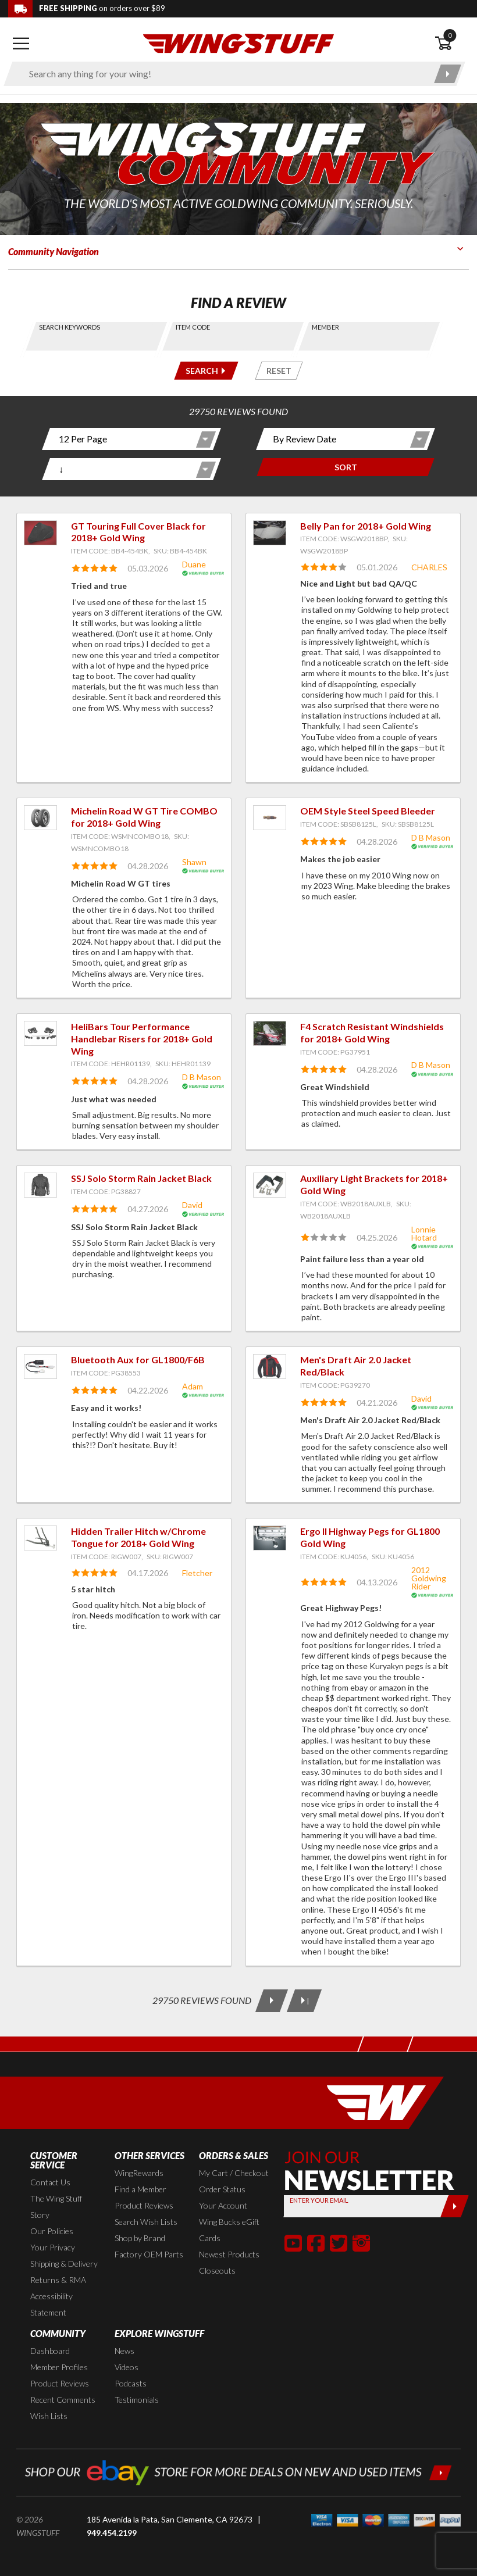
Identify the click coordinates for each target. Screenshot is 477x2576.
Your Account (223, 2205)
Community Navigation (53, 251)
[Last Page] (304, 2000)
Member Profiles (59, 2367)
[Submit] (454, 2206)
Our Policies (51, 2231)
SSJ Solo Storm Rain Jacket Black (141, 1178)
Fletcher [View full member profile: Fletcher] (197, 1573)
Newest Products (229, 2254)
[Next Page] (271, 2000)
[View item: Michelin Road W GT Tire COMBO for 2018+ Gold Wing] (40, 817)
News (124, 2351)
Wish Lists (48, 2416)
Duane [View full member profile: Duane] (194, 564)
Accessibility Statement (51, 2304)
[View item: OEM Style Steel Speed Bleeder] (269, 817)
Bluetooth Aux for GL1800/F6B (138, 1359)
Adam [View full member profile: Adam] (192, 1386)
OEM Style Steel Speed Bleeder (367, 810)
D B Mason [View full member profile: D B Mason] (430, 837)
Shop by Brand (140, 2238)
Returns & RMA (58, 2280)
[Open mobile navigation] (21, 43)
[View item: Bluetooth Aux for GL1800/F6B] (40, 1366)
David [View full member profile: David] (192, 1205)
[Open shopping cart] (452, 43)
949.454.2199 (112, 2533)
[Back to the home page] (238, 43)
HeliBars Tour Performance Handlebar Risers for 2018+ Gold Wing (141, 1038)
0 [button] (449, 35)
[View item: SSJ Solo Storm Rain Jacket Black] (40, 1185)
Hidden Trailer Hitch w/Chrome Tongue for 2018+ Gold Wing (138, 1537)
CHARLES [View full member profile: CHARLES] (429, 567)
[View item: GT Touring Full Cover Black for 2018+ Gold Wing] (40, 532)
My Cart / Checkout (234, 2173)
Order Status (222, 2189)
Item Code (193, 327)
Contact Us (50, 2182)
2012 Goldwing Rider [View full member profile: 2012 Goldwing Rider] (428, 1578)
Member (325, 327)
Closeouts (217, 2270)
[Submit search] (447, 74)
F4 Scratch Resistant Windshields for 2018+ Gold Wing (372, 1032)
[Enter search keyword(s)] (224, 74)
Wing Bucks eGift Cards (229, 2230)
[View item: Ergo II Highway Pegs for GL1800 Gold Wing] (269, 1537)
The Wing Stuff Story (56, 2206)
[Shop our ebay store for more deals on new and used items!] (238, 2471)
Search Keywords (69, 327)
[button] (293, 2243)
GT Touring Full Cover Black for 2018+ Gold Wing (138, 532)
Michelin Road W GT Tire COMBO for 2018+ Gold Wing (144, 816)
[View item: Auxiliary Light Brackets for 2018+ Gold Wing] (269, 1185)
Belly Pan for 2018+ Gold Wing (365, 525)
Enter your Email (318, 2200)
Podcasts (131, 2383)
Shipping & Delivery (64, 2263)
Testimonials (137, 2399)
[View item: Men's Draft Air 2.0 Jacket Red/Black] (269, 1366)
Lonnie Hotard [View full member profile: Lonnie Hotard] (424, 1233)
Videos (126, 2367)
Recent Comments (62, 2399)
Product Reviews (144, 2205)
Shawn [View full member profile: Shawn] (194, 862)
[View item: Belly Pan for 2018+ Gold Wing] (269, 532)
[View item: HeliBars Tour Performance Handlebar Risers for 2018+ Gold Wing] (40, 1033)
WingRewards (139, 2173)
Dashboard (50, 2351)
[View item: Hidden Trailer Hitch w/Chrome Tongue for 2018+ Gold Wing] (40, 1537)
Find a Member (140, 2189)
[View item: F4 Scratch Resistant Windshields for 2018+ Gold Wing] (269, 1033)
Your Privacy (52, 2247)
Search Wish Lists (146, 2222)
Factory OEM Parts (149, 2254)
